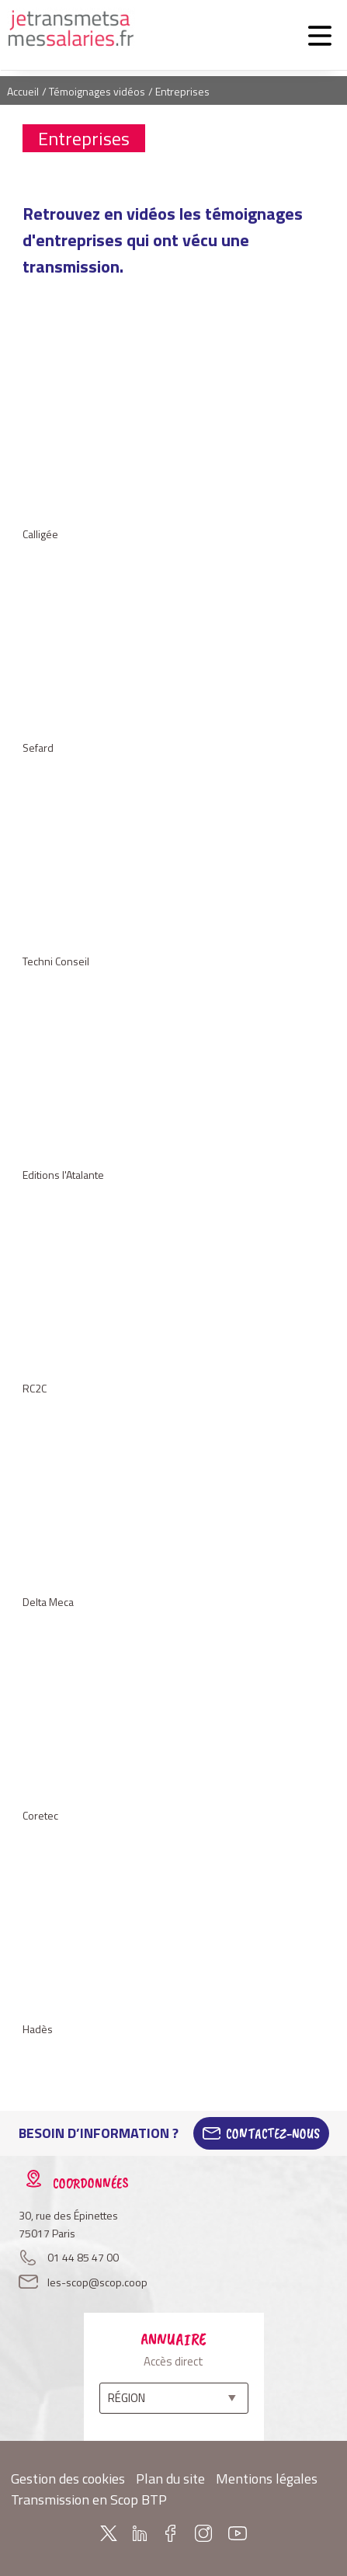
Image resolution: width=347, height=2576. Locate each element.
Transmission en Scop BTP (89, 2499)
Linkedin (140, 2533)
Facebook (171, 2533)
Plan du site (170, 2478)
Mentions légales (267, 2478)
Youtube (237, 2533)
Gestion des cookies (68, 2478)
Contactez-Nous (273, 2133)
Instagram (203, 2533)
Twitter (109, 2533)
